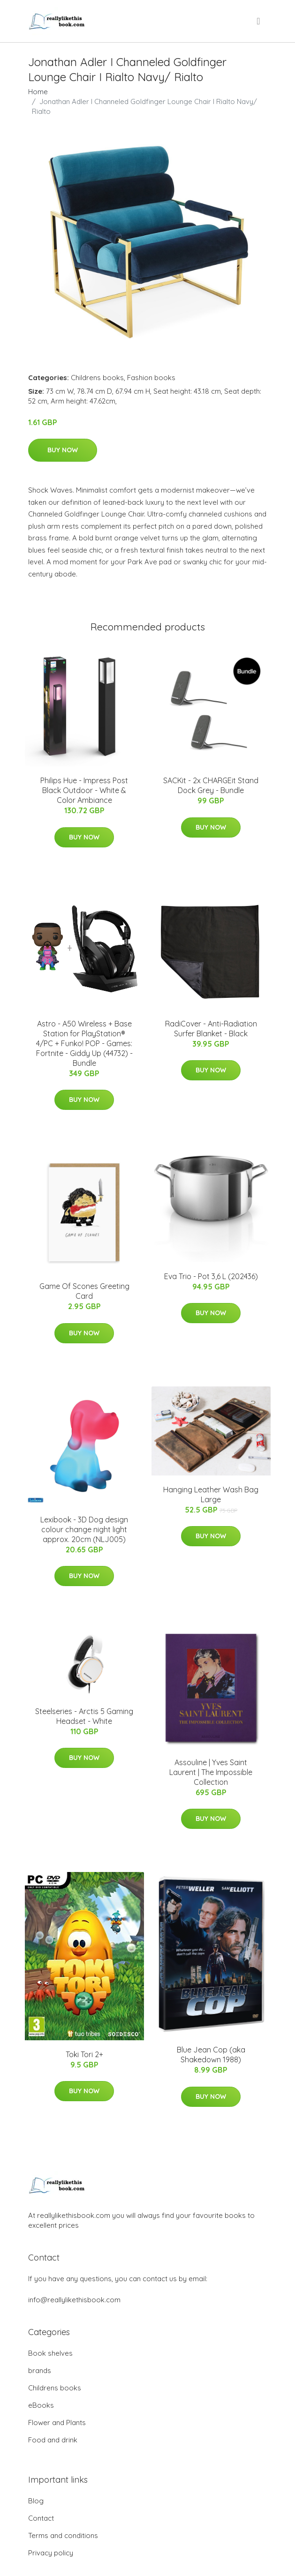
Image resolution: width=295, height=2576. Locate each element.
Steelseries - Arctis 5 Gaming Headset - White (84, 1716)
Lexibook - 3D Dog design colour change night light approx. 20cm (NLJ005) (84, 1529)
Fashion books (151, 377)
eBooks (41, 2405)
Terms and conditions (63, 2535)
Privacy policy (50, 2552)
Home (38, 91)
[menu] (259, 21)
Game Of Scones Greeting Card (84, 1291)
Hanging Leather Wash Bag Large (210, 1494)
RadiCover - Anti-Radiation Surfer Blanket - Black (211, 1028)
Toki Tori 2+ (84, 2054)
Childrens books (97, 377)
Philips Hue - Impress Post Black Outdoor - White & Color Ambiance (84, 790)
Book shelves (50, 2353)
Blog (36, 2500)
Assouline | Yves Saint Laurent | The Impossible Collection (210, 1772)
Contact (41, 2518)
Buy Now (62, 450)
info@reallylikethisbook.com (74, 2299)
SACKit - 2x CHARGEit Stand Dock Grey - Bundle (210, 785)
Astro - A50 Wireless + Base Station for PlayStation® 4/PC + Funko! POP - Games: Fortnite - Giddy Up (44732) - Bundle (84, 1043)
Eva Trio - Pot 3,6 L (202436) (211, 1276)
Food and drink (52, 2439)
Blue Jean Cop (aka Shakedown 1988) (211, 2054)
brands (39, 2370)
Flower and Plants (57, 2422)
